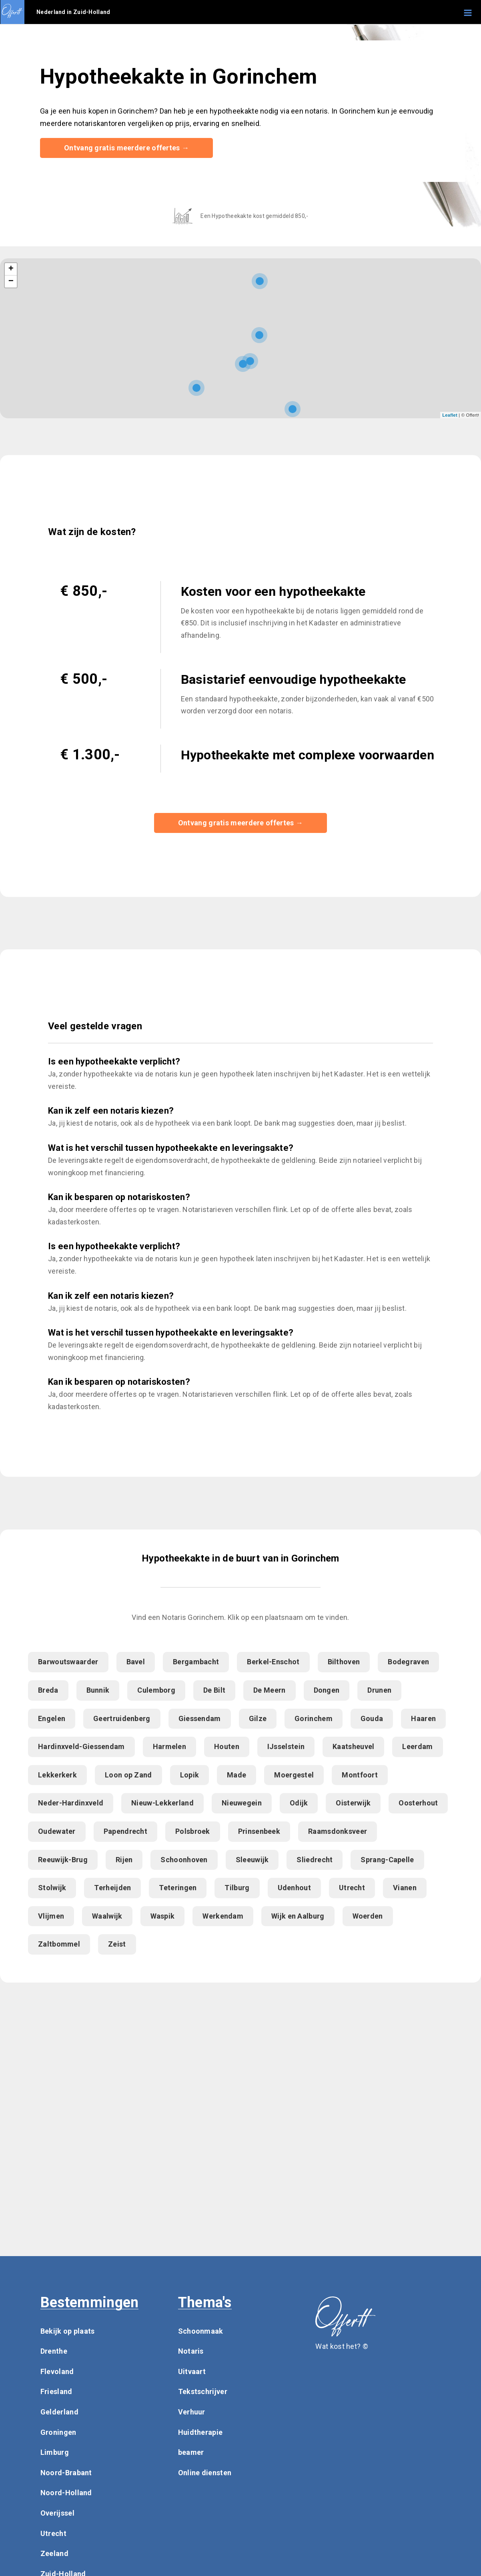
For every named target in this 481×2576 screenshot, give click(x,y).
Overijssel (57, 2513)
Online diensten (205, 2473)
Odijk (299, 1803)
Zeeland (54, 2554)
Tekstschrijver (202, 2392)
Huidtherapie (200, 2432)
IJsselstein (286, 1747)
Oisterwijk (353, 1803)
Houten (226, 1747)
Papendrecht (125, 1831)
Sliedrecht (315, 1860)
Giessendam (199, 1719)
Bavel (135, 1662)
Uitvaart (192, 2372)
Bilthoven (344, 1662)
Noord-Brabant (66, 2473)
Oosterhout (418, 1803)
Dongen (327, 1690)
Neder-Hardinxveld (70, 1803)
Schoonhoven (183, 1860)
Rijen (124, 1860)
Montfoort (360, 1775)
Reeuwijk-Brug (63, 1860)
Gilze (258, 1719)
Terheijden (112, 1888)
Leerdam (417, 1747)
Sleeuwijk (252, 1860)
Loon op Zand (128, 1775)
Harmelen (169, 1747)
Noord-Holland (66, 2493)
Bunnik (98, 1690)
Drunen (379, 1690)
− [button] (11, 282)
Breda (48, 1690)
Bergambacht (196, 1662)
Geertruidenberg (121, 1719)
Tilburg (236, 1888)
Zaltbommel (59, 1944)
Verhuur (191, 2412)
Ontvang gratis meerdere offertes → (126, 148)
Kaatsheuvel (353, 1747)
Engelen (51, 1719)
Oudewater (57, 1831)
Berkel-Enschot (273, 1662)
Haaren (423, 1719)
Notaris (191, 2351)
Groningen (58, 2432)
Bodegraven (408, 1662)
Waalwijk (107, 1916)
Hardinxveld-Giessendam (81, 1747)
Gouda (372, 1719)
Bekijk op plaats (67, 2331)
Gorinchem (314, 1719)
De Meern (269, 1690)
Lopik (189, 1775)
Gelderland (59, 2412)
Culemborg (156, 1690)
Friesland (56, 2392)
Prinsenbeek (259, 1831)
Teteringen (177, 1888)
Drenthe (53, 2351)
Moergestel (294, 1775)
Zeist (117, 1944)
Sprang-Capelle (387, 1860)
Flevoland (57, 2372)
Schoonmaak (200, 2331)
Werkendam (222, 1916)
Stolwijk (52, 1888)
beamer (191, 2452)
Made (236, 1775)
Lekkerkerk (57, 1775)
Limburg (54, 2452)
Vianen (405, 1888)
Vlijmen (51, 1916)
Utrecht (352, 1888)
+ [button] (11, 270)
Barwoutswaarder (68, 1662)
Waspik (162, 1916)
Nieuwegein (242, 1803)
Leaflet (449, 415)
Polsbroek (192, 1831)
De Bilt (214, 1690)
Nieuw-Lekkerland (162, 1803)
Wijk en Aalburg (298, 1916)
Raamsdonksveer (337, 1831)
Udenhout (294, 1888)
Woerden (368, 1916)
